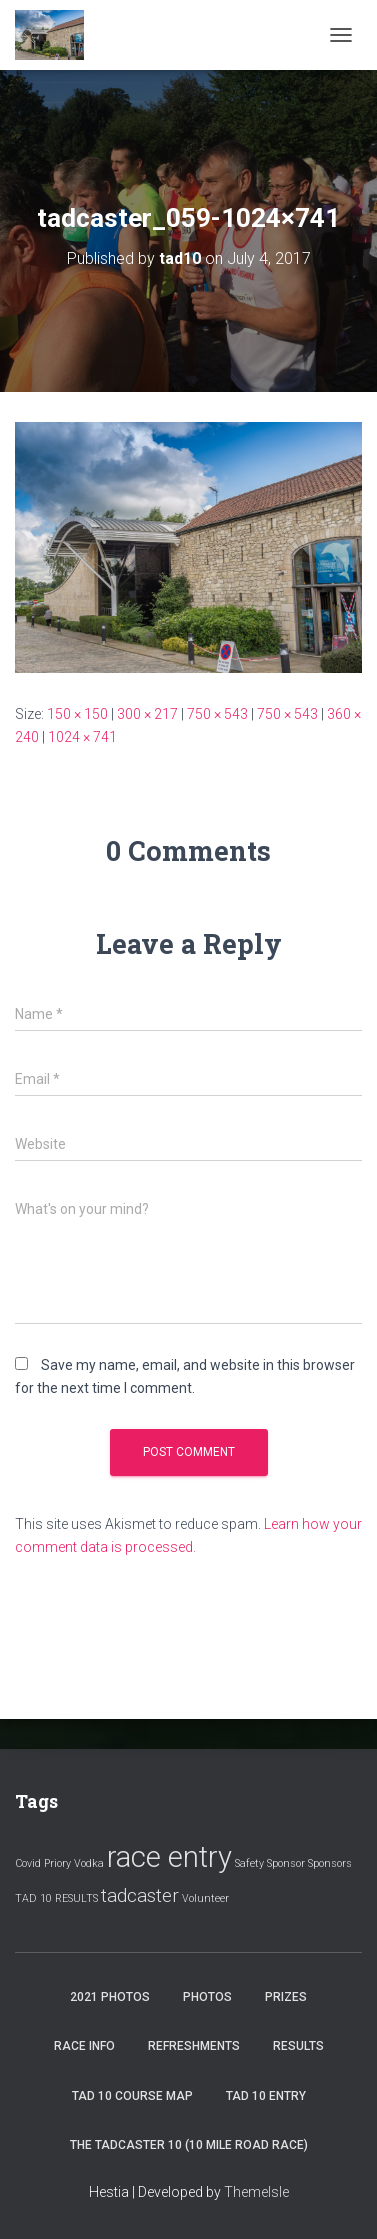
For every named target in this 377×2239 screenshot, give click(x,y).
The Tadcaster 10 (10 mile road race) (189, 2145)
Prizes (286, 1997)
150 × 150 (77, 714)
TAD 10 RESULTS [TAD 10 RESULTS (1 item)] (56, 1898)
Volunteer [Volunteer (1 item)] (205, 1898)
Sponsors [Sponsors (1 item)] (330, 1863)
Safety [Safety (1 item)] (249, 1863)
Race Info (84, 2046)
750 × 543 (217, 714)
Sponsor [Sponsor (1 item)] (286, 1863)
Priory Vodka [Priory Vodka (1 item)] (74, 1863)
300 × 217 (147, 714)
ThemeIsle (256, 2192)
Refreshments (194, 2046)
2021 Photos (110, 1997)
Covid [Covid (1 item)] (28, 1863)
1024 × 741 (82, 737)
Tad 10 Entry (266, 2096)
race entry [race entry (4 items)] (169, 1857)
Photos (207, 1997)
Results (298, 2046)
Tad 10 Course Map (132, 2096)
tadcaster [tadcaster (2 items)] (140, 1895)
